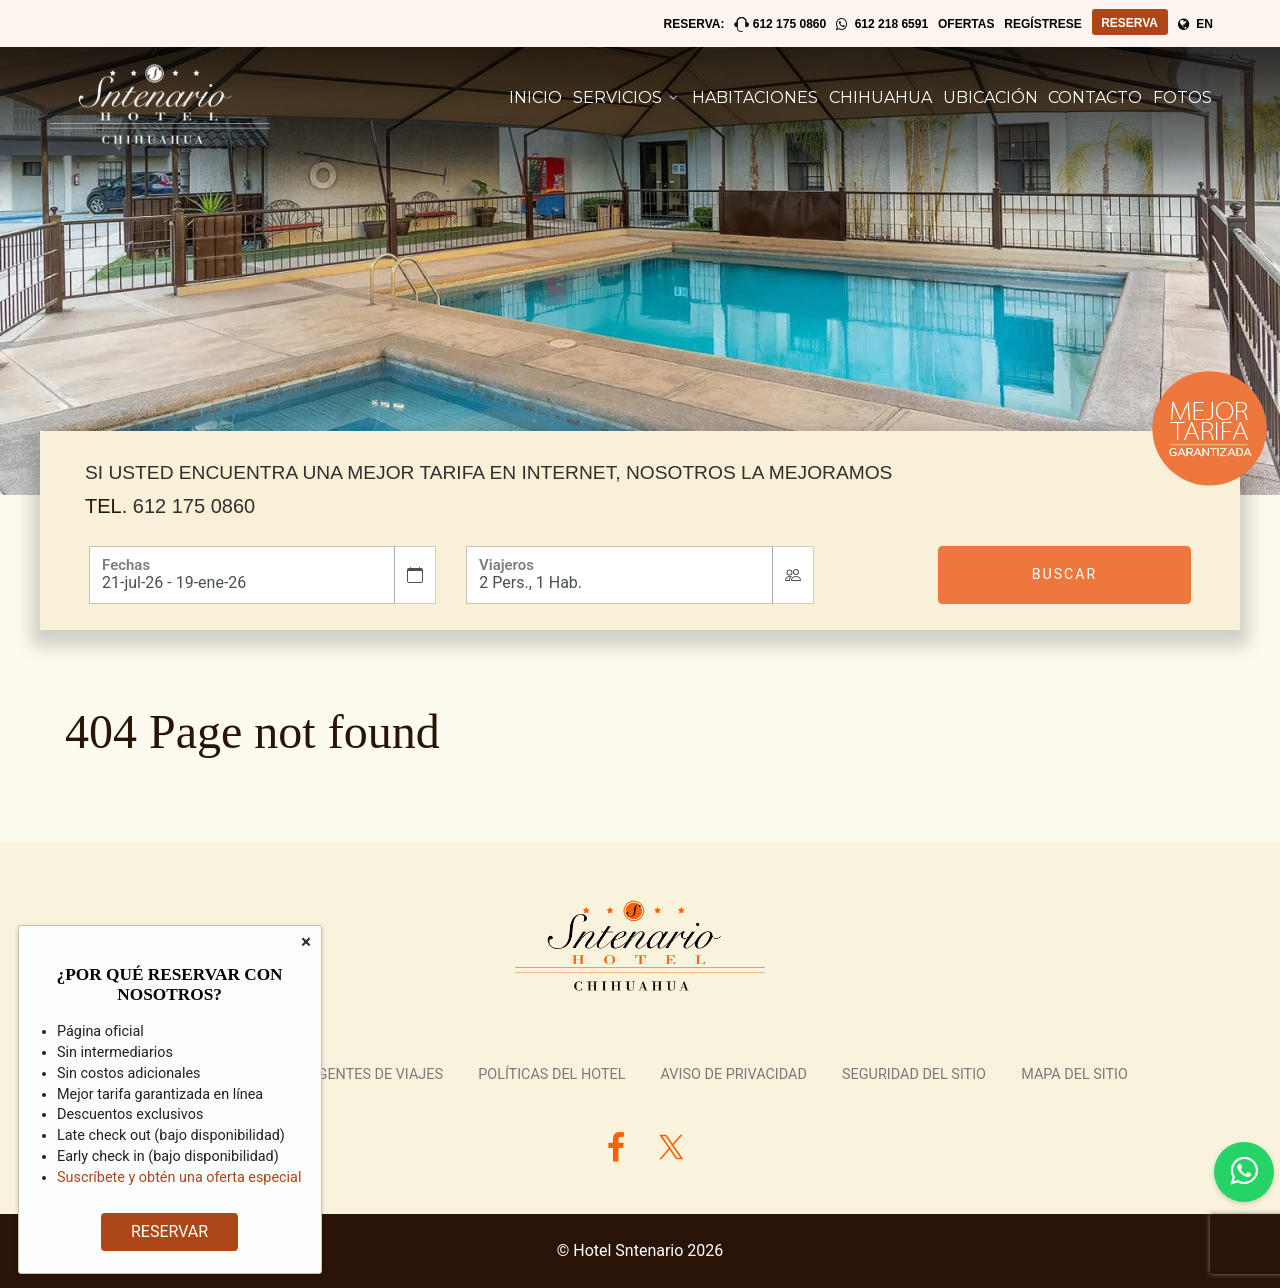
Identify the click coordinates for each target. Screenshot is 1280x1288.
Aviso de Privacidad (734, 1074)
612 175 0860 (194, 506)
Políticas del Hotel (551, 1074)
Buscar (1065, 574)
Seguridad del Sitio (914, 1074)
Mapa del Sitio (1074, 1074)
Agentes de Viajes (375, 1074)
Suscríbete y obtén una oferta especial (179, 1177)
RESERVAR (169, 1231)
